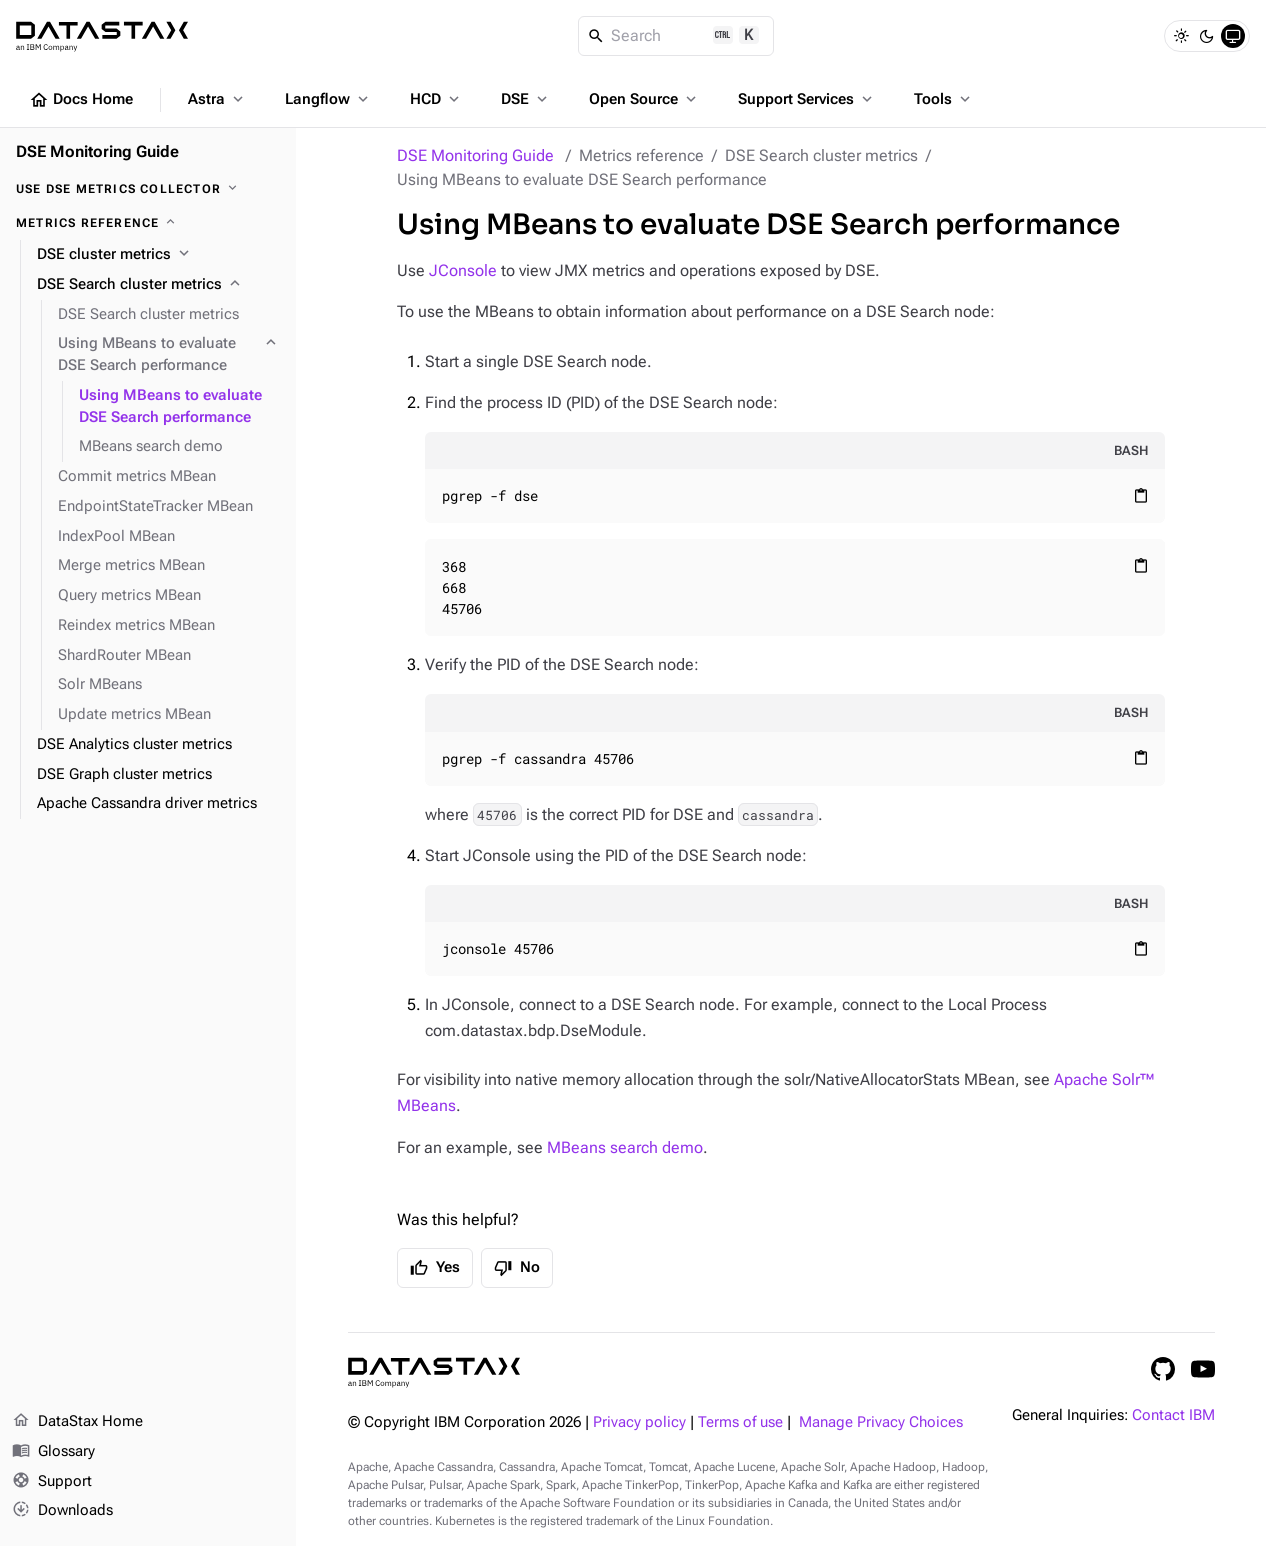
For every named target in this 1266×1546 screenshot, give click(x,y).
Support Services (807, 99)
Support (52, 1482)
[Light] (1181, 36)
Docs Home (81, 100)
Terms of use (740, 1422)
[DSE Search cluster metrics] (158, 285)
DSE (526, 99)
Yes (435, 1268)
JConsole (463, 270)
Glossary (53, 1452)
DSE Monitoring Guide (475, 155)
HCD (436, 99)
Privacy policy (639, 1422)
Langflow (328, 99)
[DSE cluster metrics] (158, 255)
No (517, 1268)
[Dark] (1207, 36)
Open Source (644, 99)
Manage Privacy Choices (881, 1422)
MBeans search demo (625, 1147)
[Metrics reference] (148, 223)
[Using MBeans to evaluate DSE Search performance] (169, 355)
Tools (944, 99)
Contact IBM (1173, 1415)
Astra (217, 99)
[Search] (676, 36)
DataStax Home (77, 1422)
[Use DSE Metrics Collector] (148, 189)
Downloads (62, 1511)
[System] (1233, 36)
